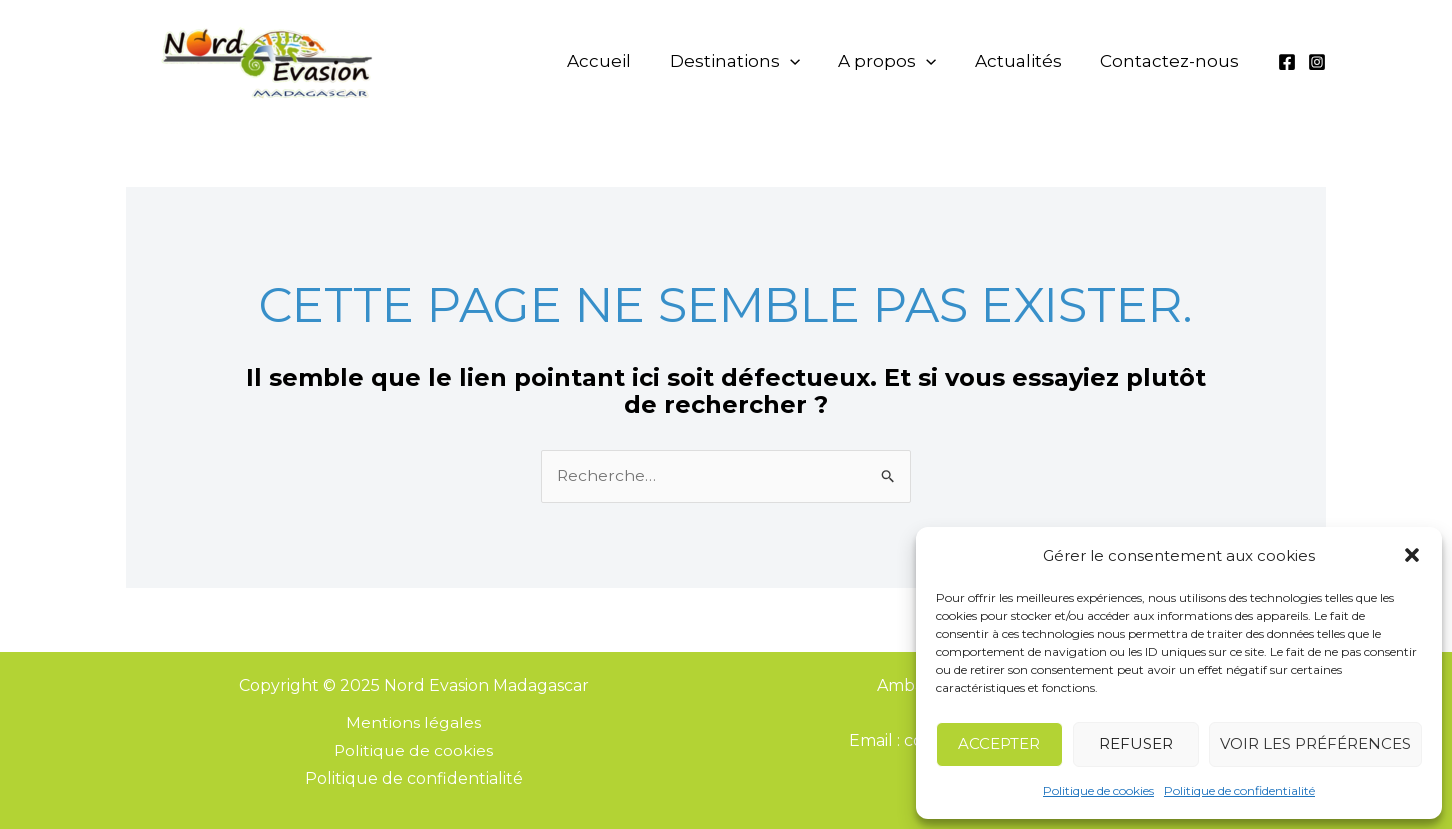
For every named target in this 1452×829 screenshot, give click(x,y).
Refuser (1136, 743)
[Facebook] (1287, 62)
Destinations (764, 61)
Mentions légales (413, 723)
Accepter (999, 743)
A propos (908, 61)
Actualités (1030, 61)
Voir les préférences (1315, 743)
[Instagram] (1317, 62)
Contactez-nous (1173, 61)
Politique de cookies (1098, 790)
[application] (819, 61)
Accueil (637, 61)
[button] (1412, 555)
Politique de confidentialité (1239, 790)
